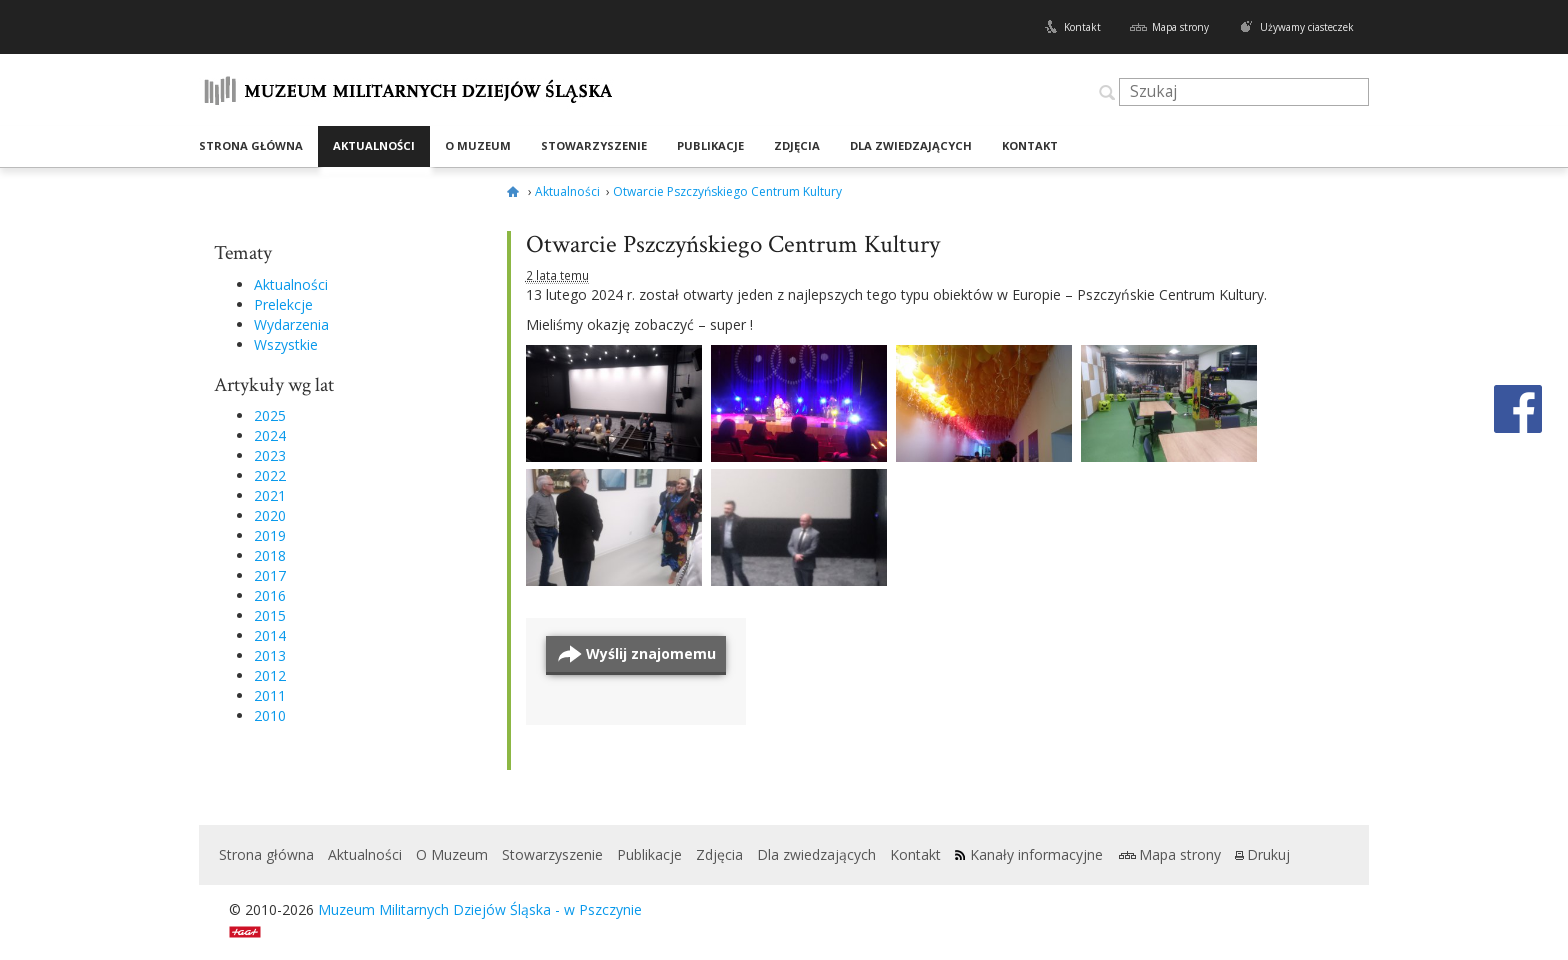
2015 (270, 615)
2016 (270, 595)
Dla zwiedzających (911, 145)
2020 (270, 515)
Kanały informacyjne (1036, 854)
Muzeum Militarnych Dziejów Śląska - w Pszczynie (480, 909)
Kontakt (1082, 27)
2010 (270, 715)
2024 (270, 435)
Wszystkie (286, 344)
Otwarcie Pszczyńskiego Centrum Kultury (733, 244)
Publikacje (710, 145)
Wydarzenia (291, 324)
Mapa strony (1180, 27)
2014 (270, 635)
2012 (270, 675)
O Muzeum (478, 145)
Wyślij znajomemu (651, 653)
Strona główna (251, 145)
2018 (270, 555)
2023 (270, 455)
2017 (270, 575)
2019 (270, 535)
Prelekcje (283, 304)
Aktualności (374, 145)
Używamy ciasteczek (1307, 27)
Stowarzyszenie (594, 145)
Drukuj (1268, 854)
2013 (270, 655)
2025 (270, 415)
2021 (270, 495)
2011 (270, 695)
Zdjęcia (797, 145)
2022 (270, 475)
